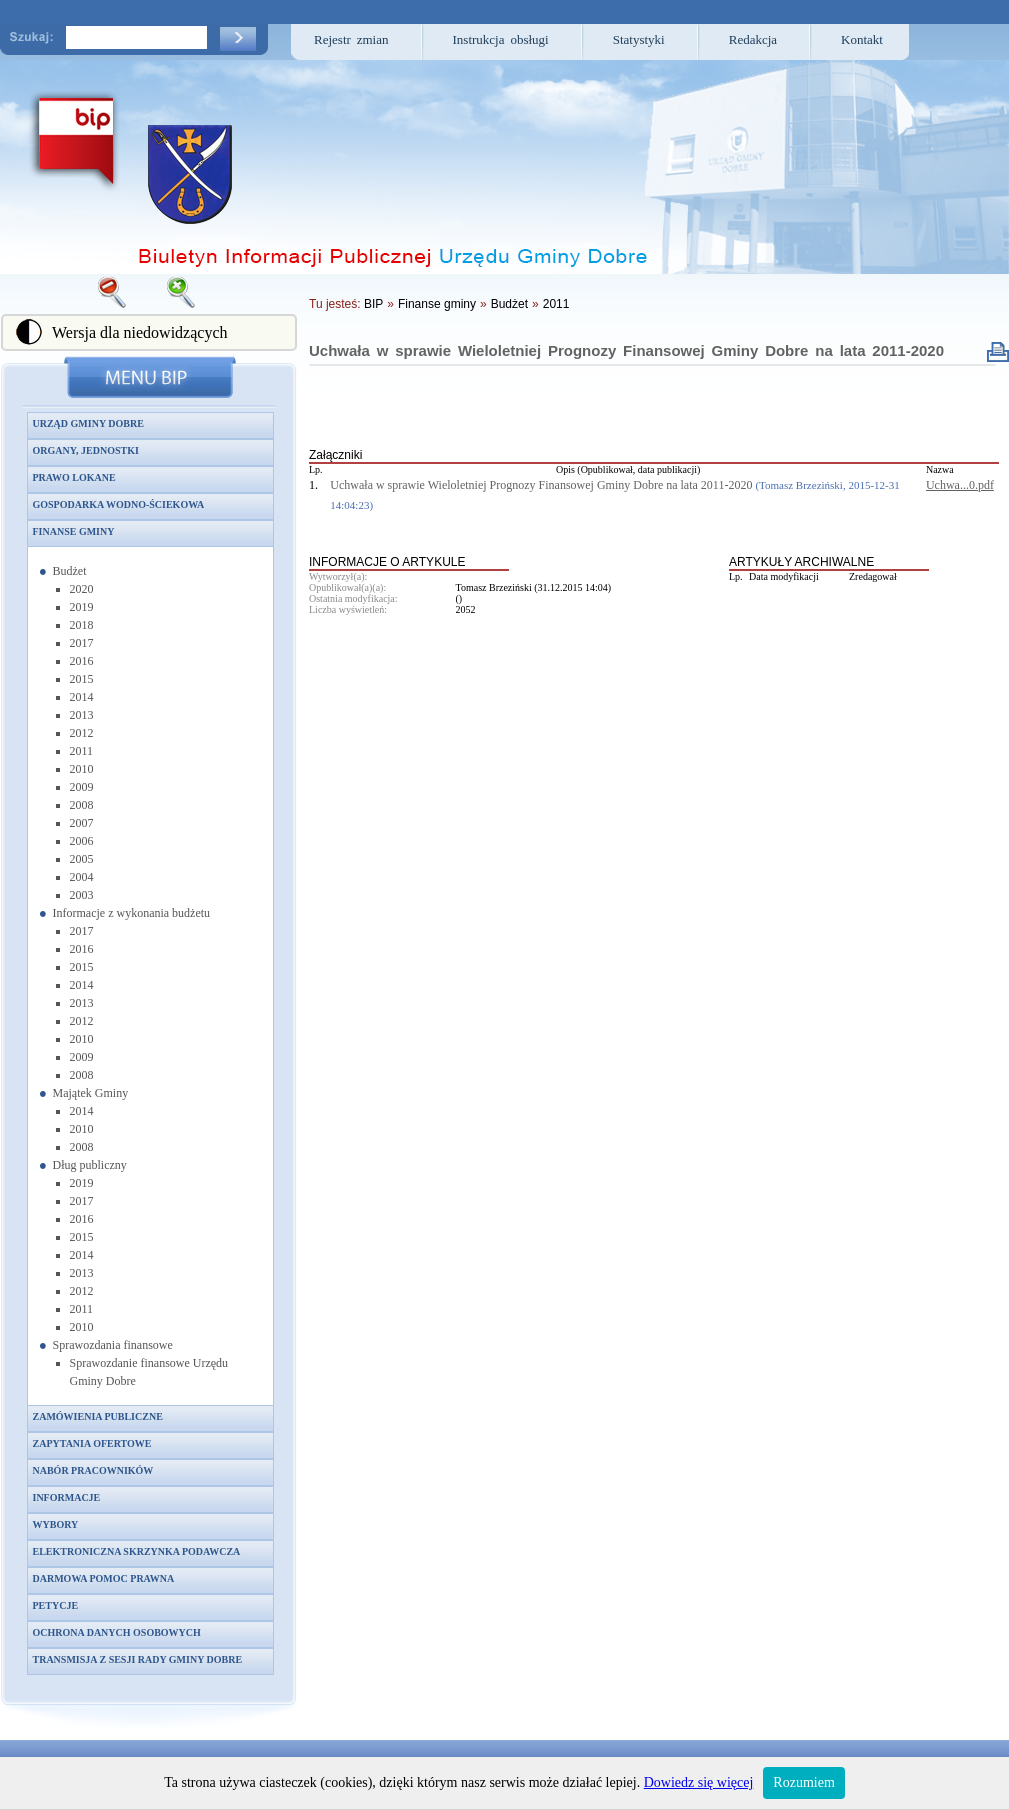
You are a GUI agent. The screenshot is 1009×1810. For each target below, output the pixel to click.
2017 (82, 643)
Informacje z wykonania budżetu (132, 913)
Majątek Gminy (91, 1093)
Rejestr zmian (351, 39)
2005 (82, 859)
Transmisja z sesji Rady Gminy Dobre (138, 1659)
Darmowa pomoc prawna (104, 1578)
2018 (82, 625)
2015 (82, 679)
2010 (82, 769)
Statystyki (639, 39)
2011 (82, 751)
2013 (82, 715)
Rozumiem (803, 1782)
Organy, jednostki (86, 450)
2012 (82, 733)
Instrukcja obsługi (501, 39)
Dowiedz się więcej (699, 1782)
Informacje (67, 1497)
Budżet (70, 571)
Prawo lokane (74, 477)
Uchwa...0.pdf (960, 485)
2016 (82, 661)
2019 (82, 607)
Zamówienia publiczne (98, 1416)
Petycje (56, 1605)
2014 (82, 697)
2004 (82, 877)
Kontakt (862, 39)
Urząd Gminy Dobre (88, 423)
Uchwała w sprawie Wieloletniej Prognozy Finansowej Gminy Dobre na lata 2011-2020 (626, 350)
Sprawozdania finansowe (113, 1345)
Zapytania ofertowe (92, 1443)
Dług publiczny (90, 1165)
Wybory (56, 1524)
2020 (82, 589)
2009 (82, 787)
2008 (82, 805)
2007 (82, 823)
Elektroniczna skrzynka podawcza (137, 1551)
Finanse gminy (74, 531)
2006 (82, 841)
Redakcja (753, 39)
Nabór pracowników (93, 1470)
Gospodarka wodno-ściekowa (119, 504)
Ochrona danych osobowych (117, 1632)
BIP (373, 304)
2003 (82, 895)
